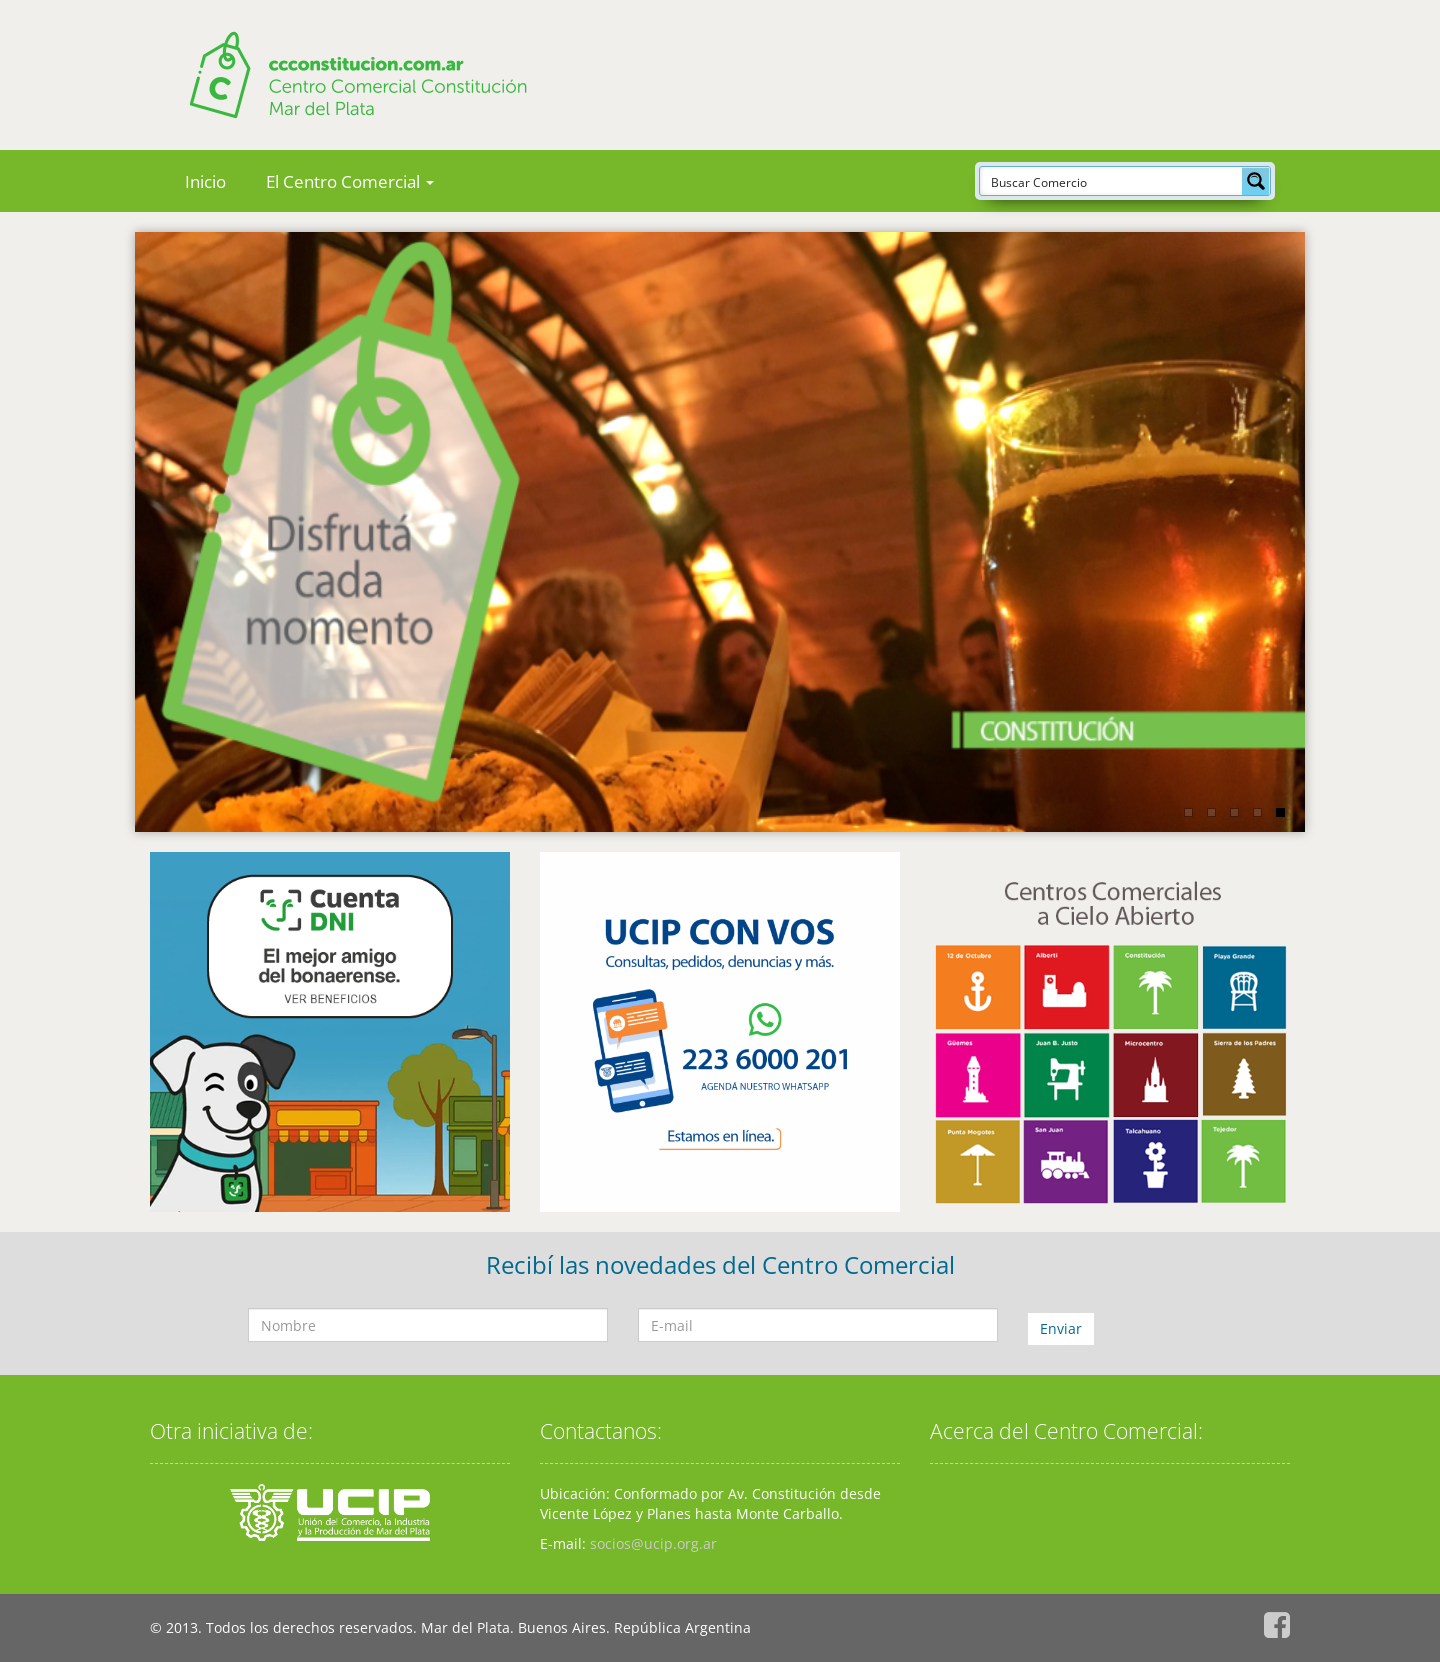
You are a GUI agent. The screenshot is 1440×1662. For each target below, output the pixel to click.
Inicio (205, 181)
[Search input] (1112, 181)
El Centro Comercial (350, 181)
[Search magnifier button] (1256, 181)
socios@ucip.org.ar (653, 1543)
